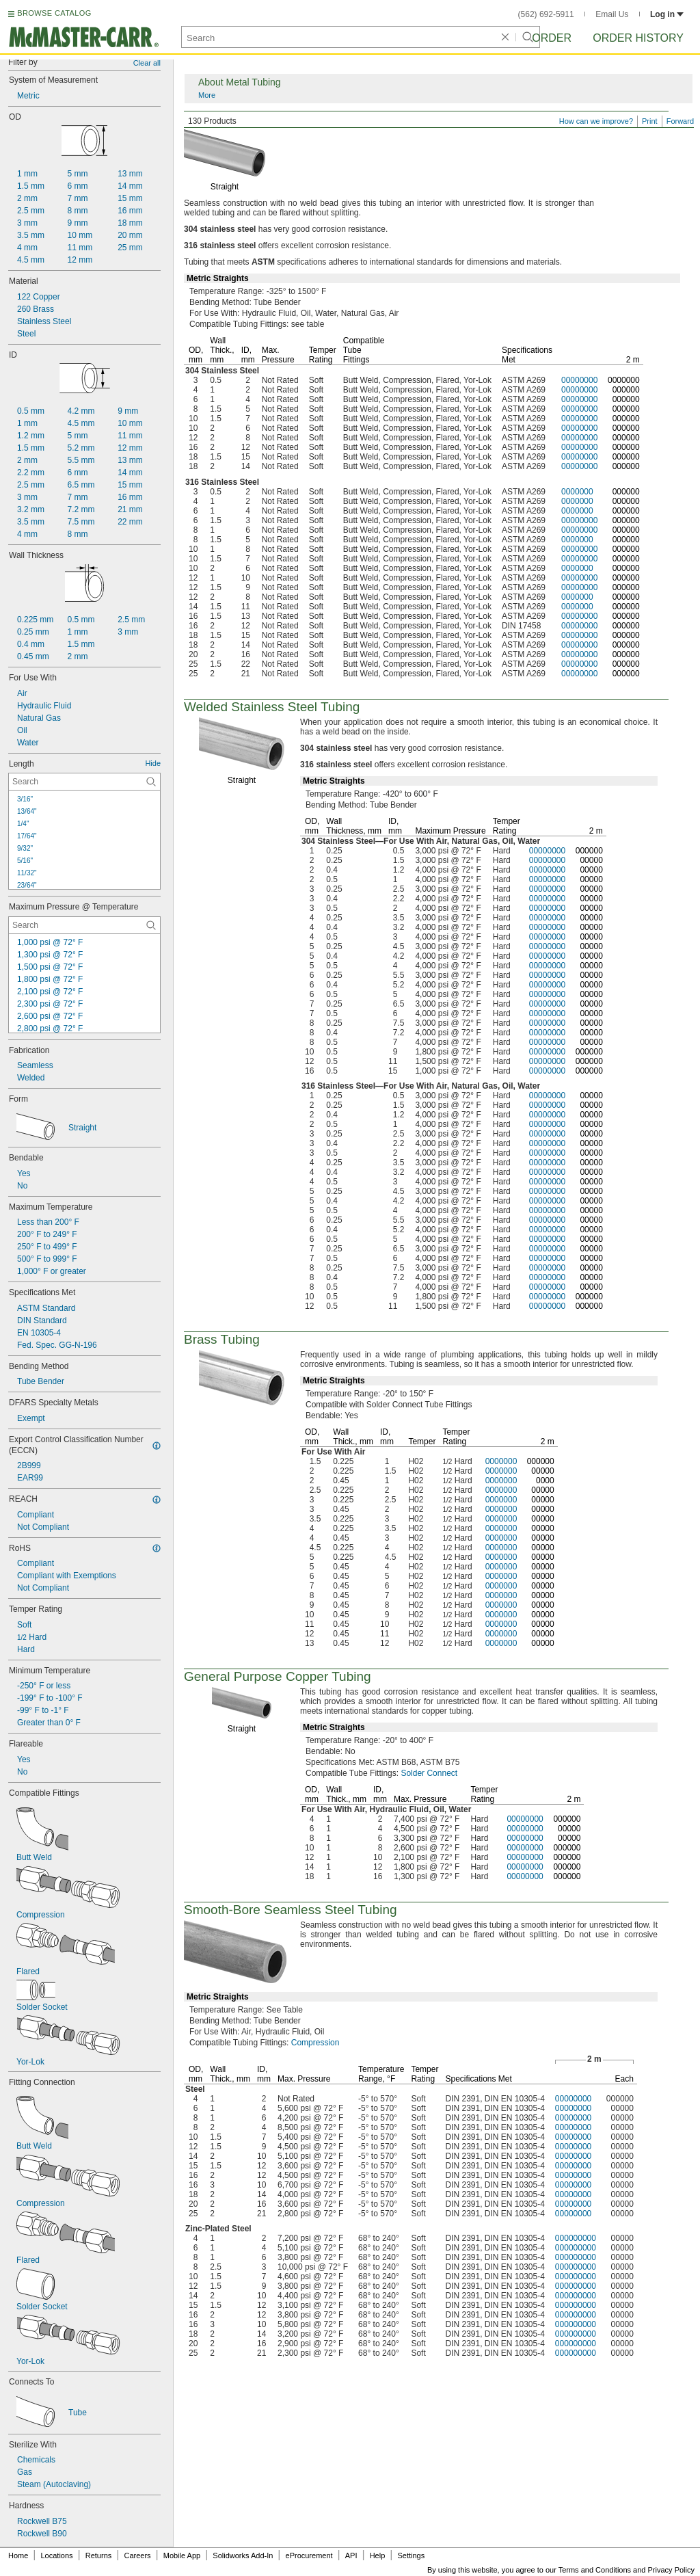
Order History (638, 38)
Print (650, 121)
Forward (680, 121)
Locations (57, 2555)
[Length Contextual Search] (84, 782)
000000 (626, 390)
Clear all (147, 63)
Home (18, 2555)
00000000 (579, 380)
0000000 (624, 380)
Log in (667, 14)
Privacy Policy (671, 2570)
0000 (545, 1480)
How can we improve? (596, 121)
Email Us (611, 14)
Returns (98, 2555)
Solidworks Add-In (243, 2555)
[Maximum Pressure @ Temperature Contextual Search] (84, 925)
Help (378, 2555)
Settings (411, 2555)
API (351, 2555)
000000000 (575, 2238)
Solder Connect (429, 1773)
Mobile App (181, 2555)
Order (551, 38)
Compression (315, 2042)
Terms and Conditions (594, 2570)
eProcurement (309, 2555)
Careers (137, 2555)
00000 (591, 860)
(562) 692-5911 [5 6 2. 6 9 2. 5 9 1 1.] (546, 14)
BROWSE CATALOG (54, 13)
